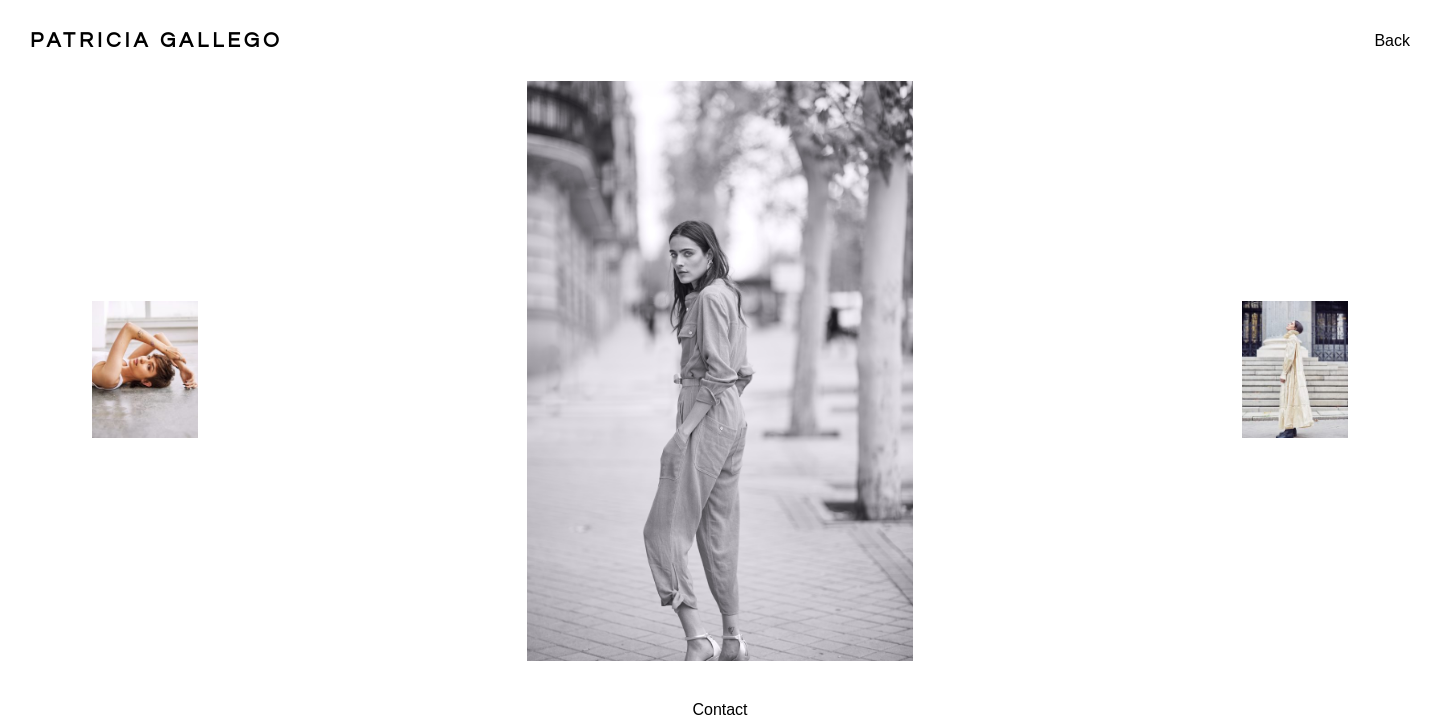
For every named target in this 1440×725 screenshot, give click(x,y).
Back (1392, 40)
